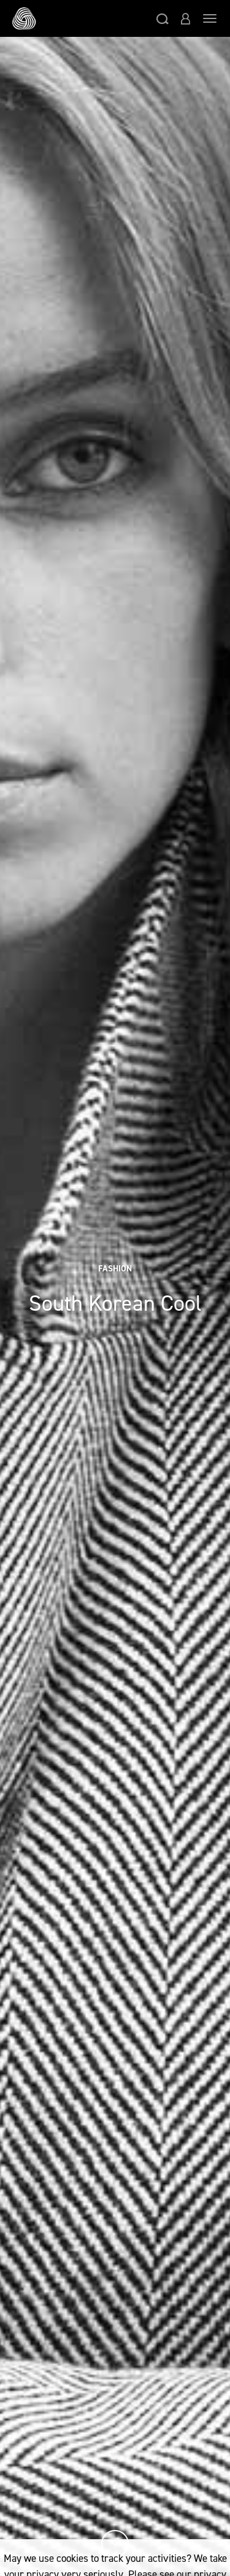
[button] (162, 18)
